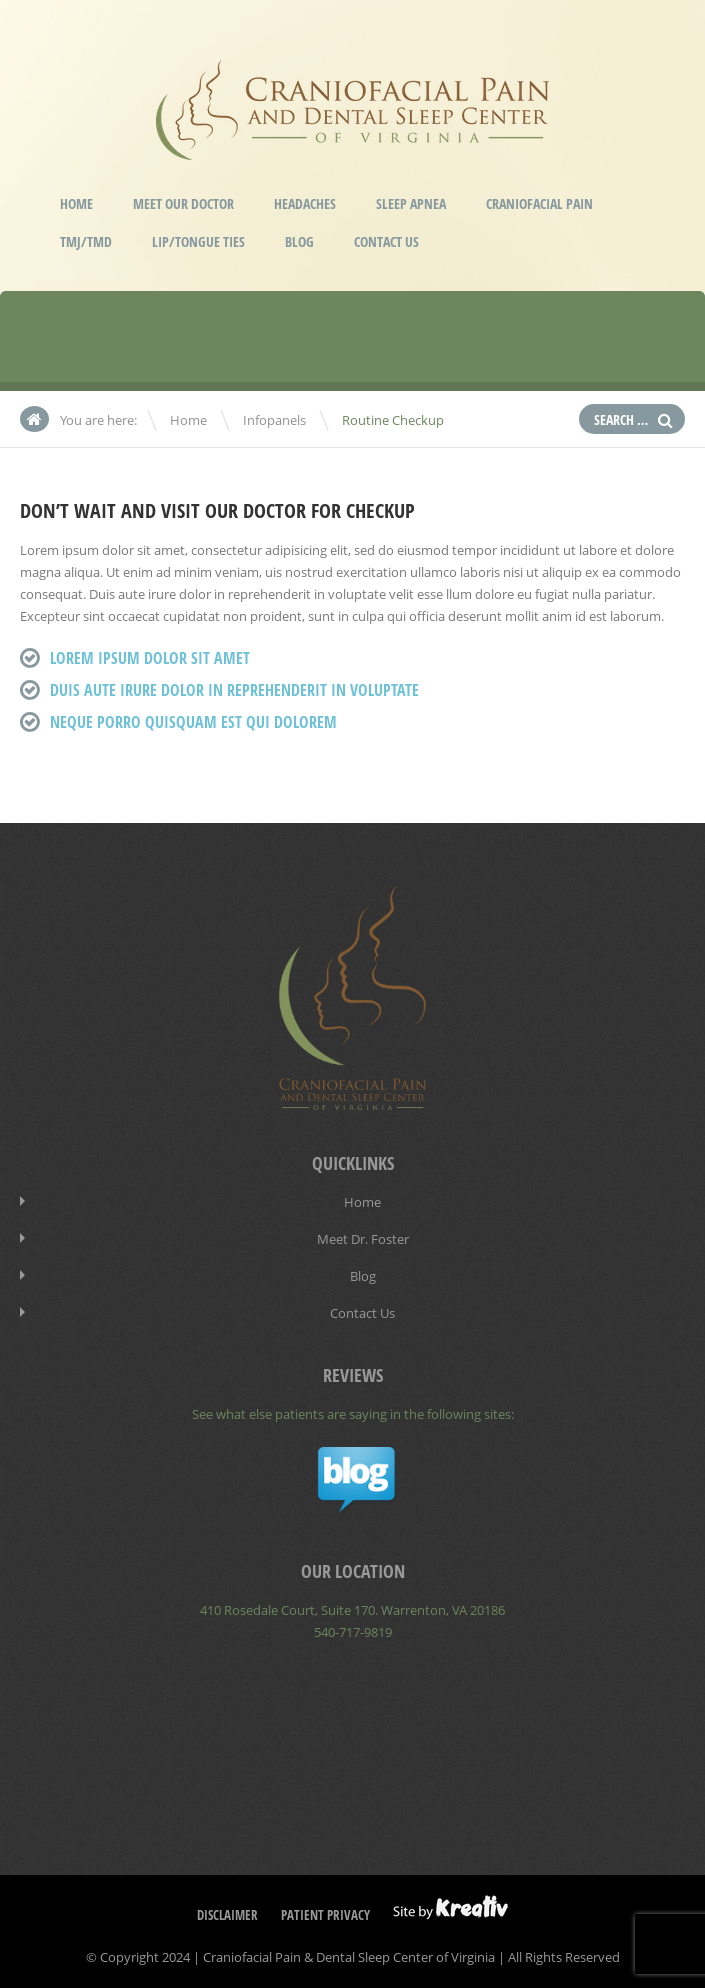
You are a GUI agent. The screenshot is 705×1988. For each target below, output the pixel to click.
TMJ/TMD (86, 241)
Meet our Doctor (183, 203)
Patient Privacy (325, 1915)
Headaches (305, 203)
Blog (299, 241)
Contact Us (386, 241)
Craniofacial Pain (539, 203)
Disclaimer (227, 1915)
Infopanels (274, 420)
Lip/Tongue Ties (198, 241)
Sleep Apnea (411, 203)
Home (76, 203)
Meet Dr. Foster (363, 1239)
